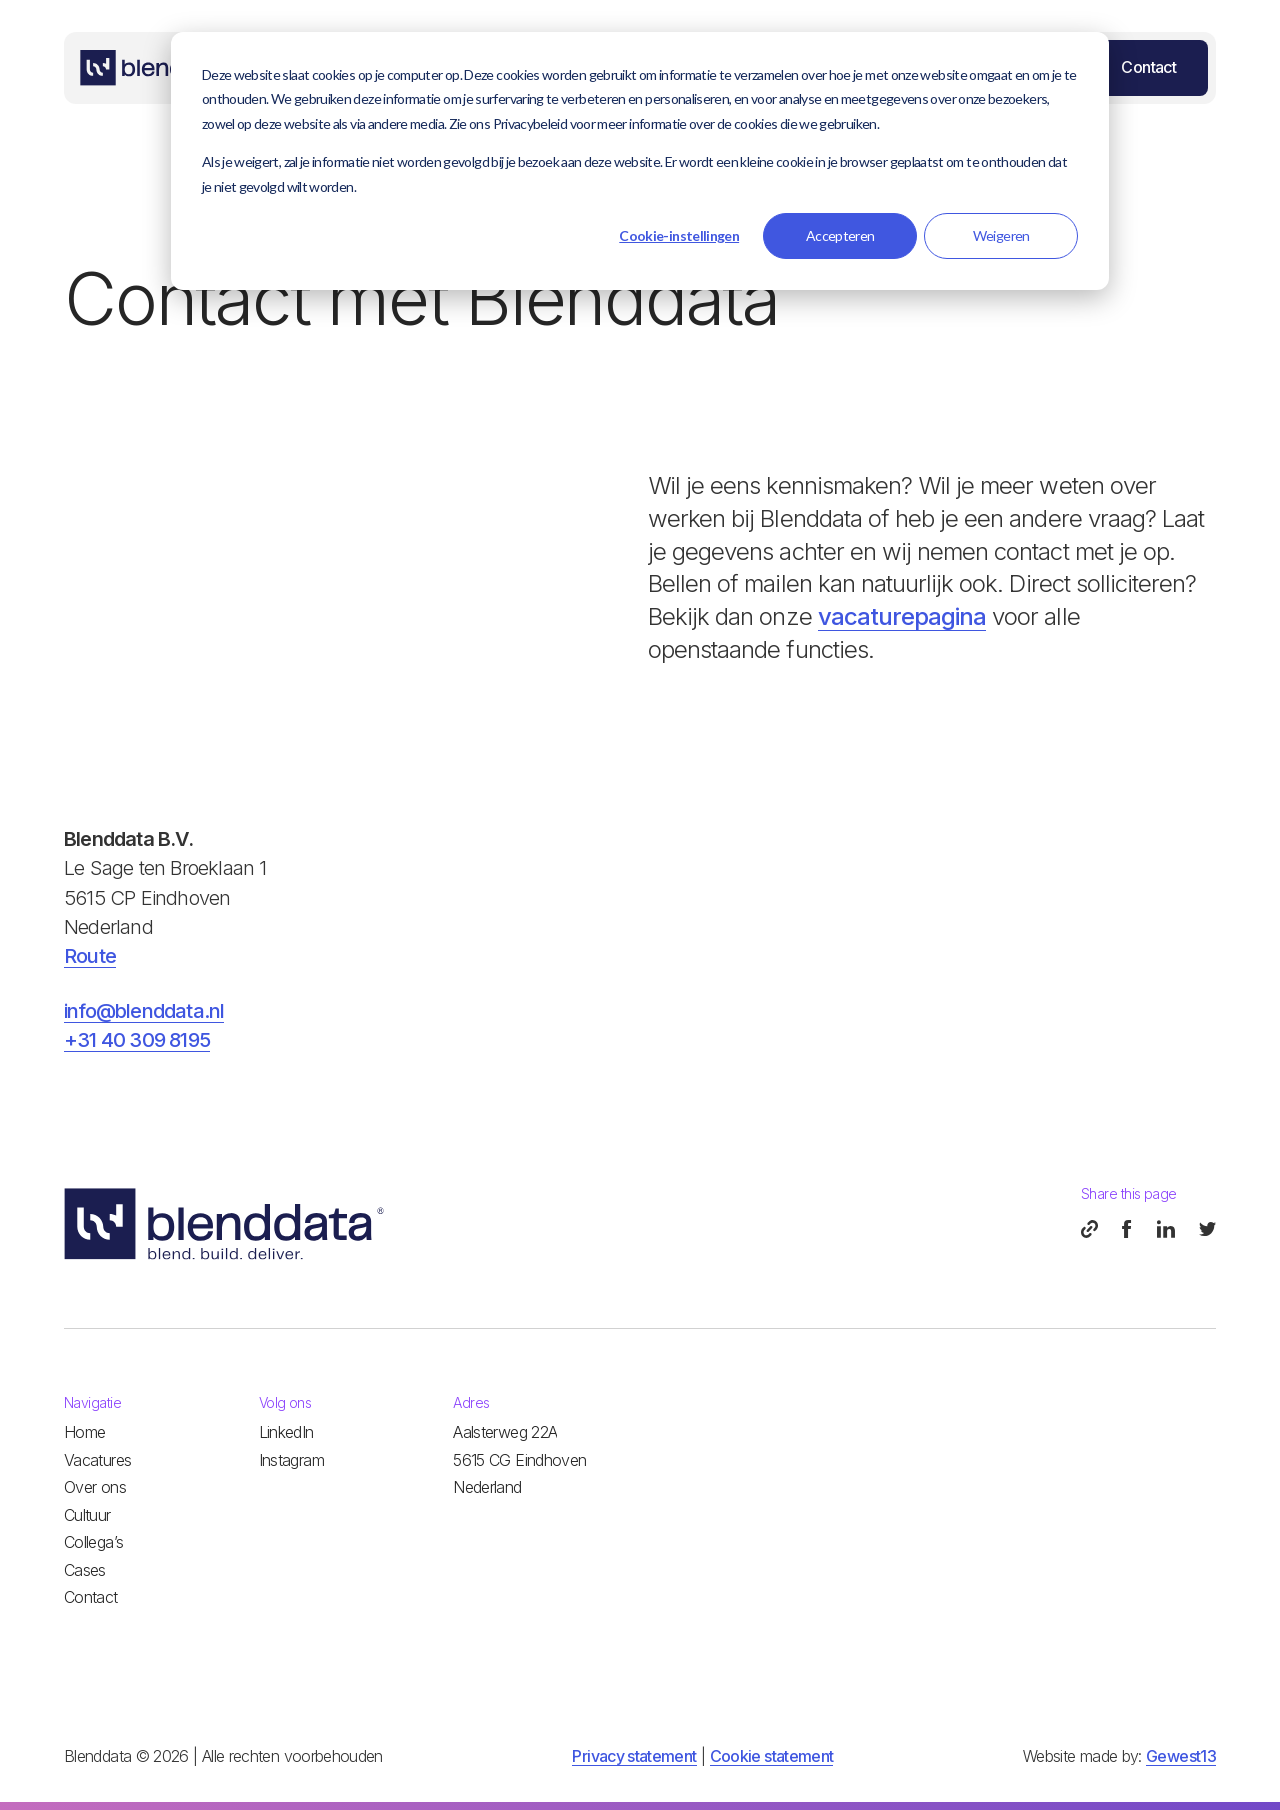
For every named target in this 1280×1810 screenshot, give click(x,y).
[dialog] (640, 161)
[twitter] (1207, 1229)
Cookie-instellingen (679, 235)
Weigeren (1001, 235)
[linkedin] (1166, 1229)
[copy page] (1089, 1229)
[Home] (156, 68)
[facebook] (1127, 1229)
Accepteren (840, 235)
